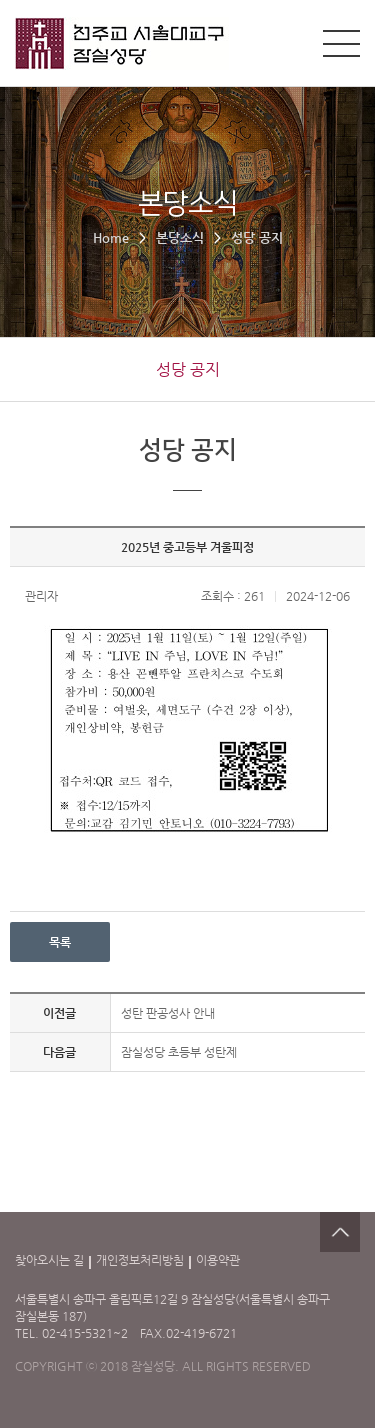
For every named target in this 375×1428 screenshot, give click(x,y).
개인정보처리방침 (140, 1260)
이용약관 (218, 1260)
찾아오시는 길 (49, 1260)
